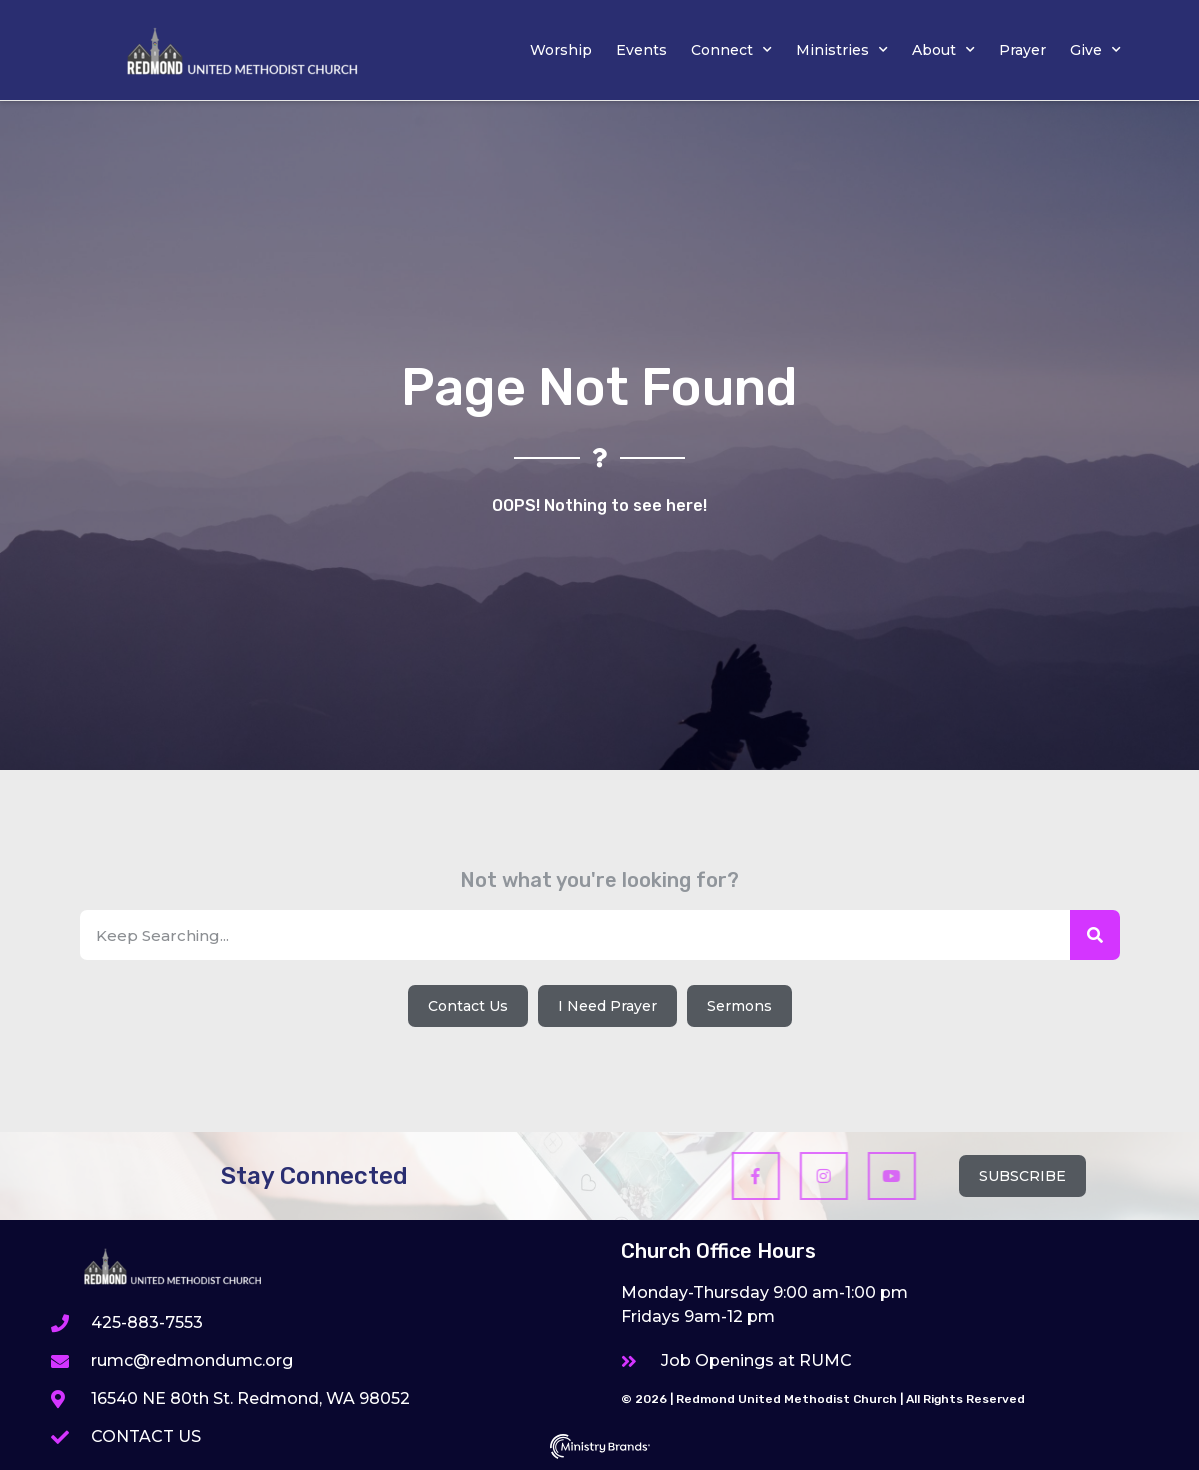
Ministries (842, 50)
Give (1095, 50)
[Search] (1095, 935)
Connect (731, 50)
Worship (561, 50)
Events (641, 50)
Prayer (1022, 50)
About (943, 50)
